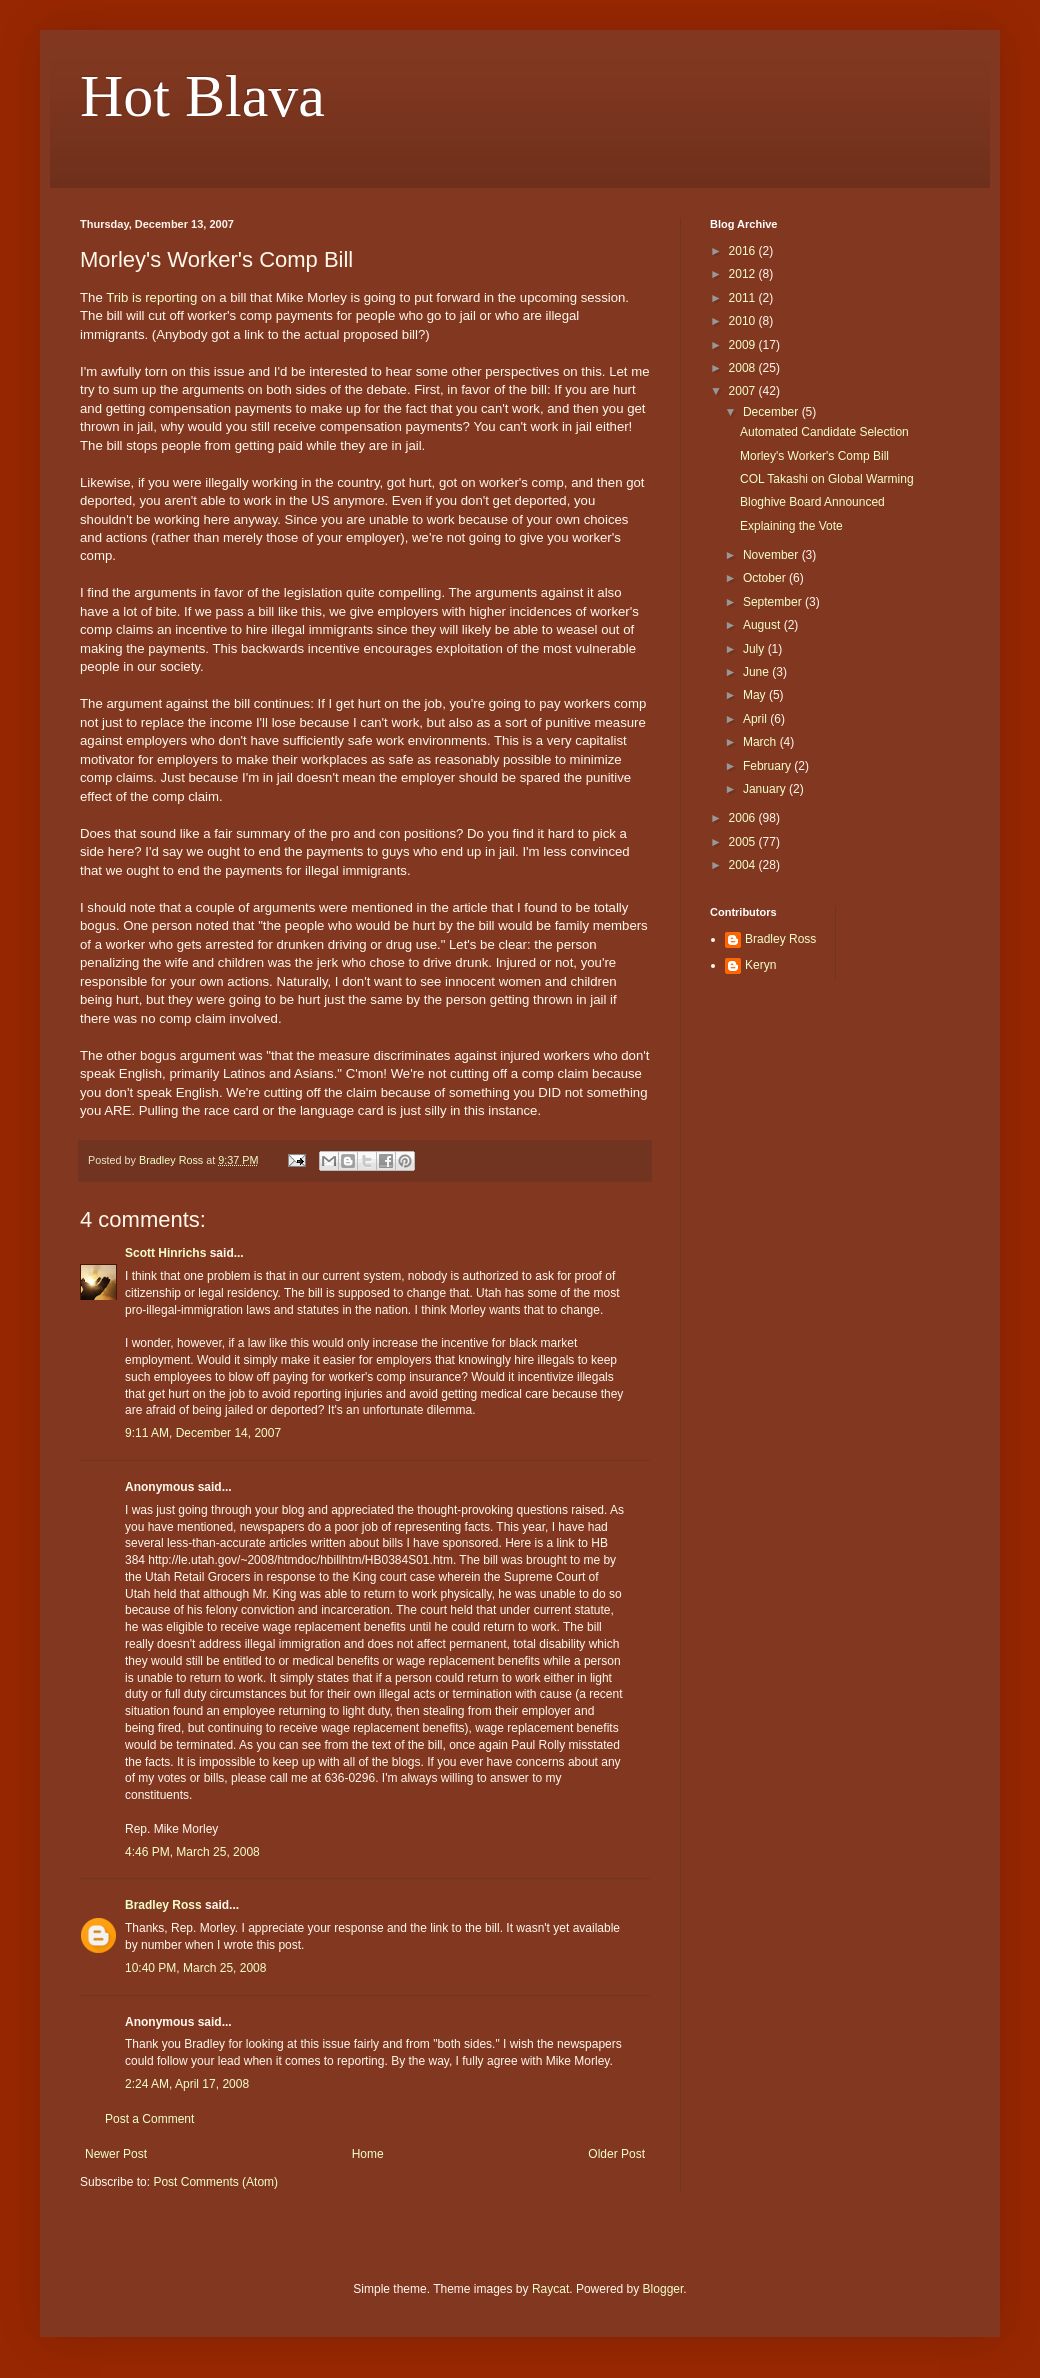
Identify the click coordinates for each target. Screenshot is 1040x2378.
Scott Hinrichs (165, 1253)
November (772, 555)
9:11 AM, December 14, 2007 (203, 1433)
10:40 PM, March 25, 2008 (195, 1968)
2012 (744, 274)
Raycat (550, 2289)
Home (368, 2154)
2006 (744, 818)
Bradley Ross (163, 1905)
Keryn (760, 965)
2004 (744, 865)
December (772, 412)
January (766, 789)
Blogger (663, 2289)
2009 (744, 345)
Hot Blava (202, 96)
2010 (744, 321)
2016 (744, 251)
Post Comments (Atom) (215, 2182)
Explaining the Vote (791, 526)
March (761, 742)
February (768, 766)
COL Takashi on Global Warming (827, 479)
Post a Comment (149, 2119)
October (766, 578)
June (757, 672)
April (756, 719)
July (755, 649)
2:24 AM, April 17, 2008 (187, 2084)
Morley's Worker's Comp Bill (814, 456)
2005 (744, 842)
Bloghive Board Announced (812, 502)
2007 (744, 391)
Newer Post (116, 2154)
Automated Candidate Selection (824, 432)
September (774, 602)
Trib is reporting (151, 297)
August (763, 625)
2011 (744, 298)
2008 (744, 368)
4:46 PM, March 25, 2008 (192, 1852)
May (756, 695)
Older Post (616, 2154)
